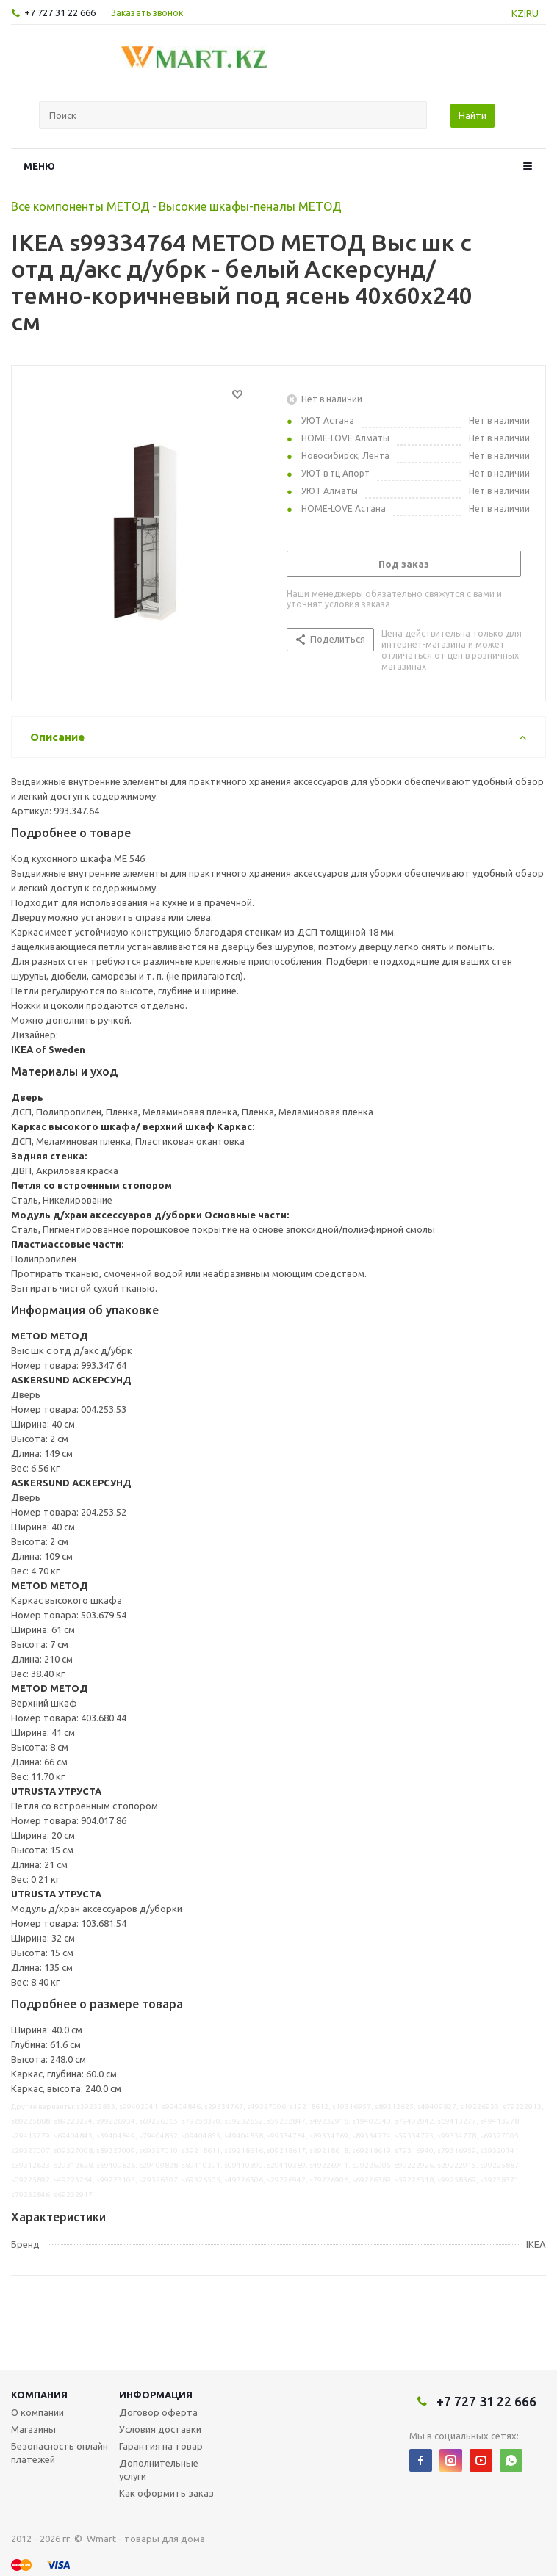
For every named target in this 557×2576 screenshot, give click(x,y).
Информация (156, 2394)
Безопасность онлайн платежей (59, 2452)
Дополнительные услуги (158, 2469)
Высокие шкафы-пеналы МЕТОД (250, 206)
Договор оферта (158, 2412)
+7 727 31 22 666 (60, 12)
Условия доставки (160, 2429)
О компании (37, 2412)
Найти (472, 115)
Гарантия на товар (161, 2446)
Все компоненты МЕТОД (80, 206)
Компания (39, 2394)
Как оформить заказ (166, 2493)
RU (532, 13)
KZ (517, 13)
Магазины (33, 2429)
